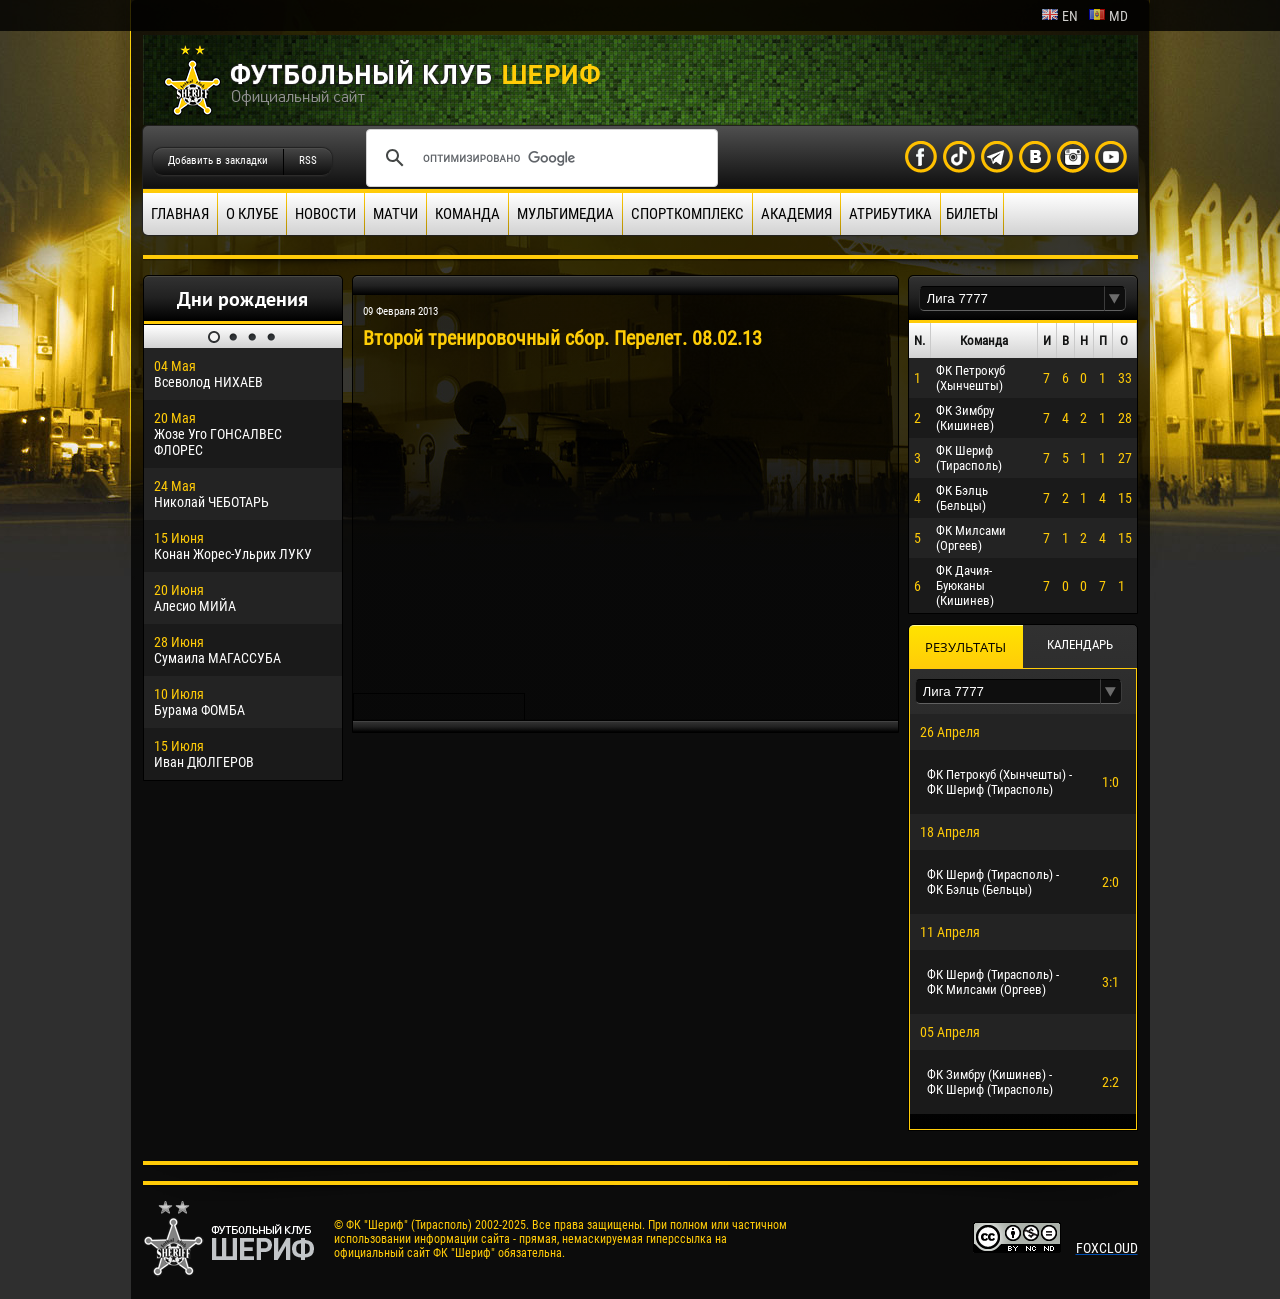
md (1108, 16)
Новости (325, 214)
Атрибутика (890, 214)
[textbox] (1012, 298)
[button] (1115, 298)
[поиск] (539, 158)
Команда (467, 214)
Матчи (395, 214)
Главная (180, 214)
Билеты (972, 214)
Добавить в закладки (218, 160)
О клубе (252, 214)
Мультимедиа (565, 214)
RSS (308, 160)
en (1059, 16)
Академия (796, 214)
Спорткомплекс (687, 214)
